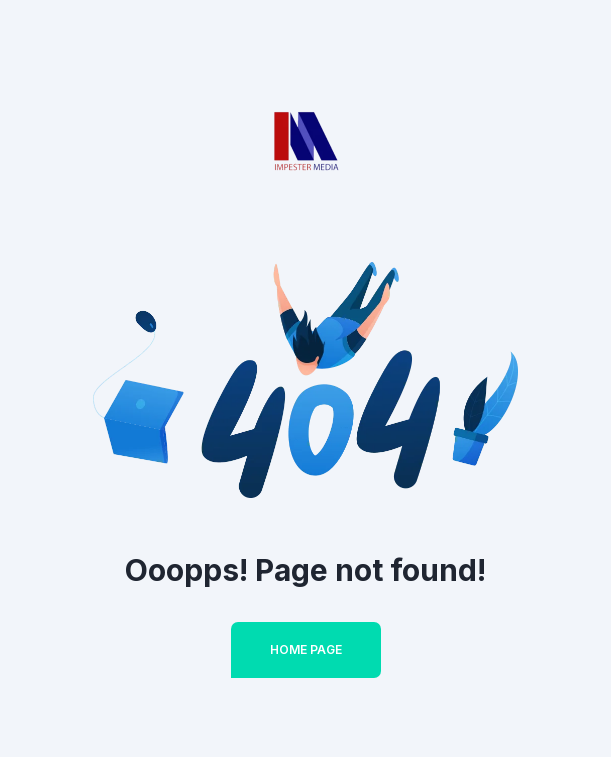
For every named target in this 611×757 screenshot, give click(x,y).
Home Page (306, 649)
